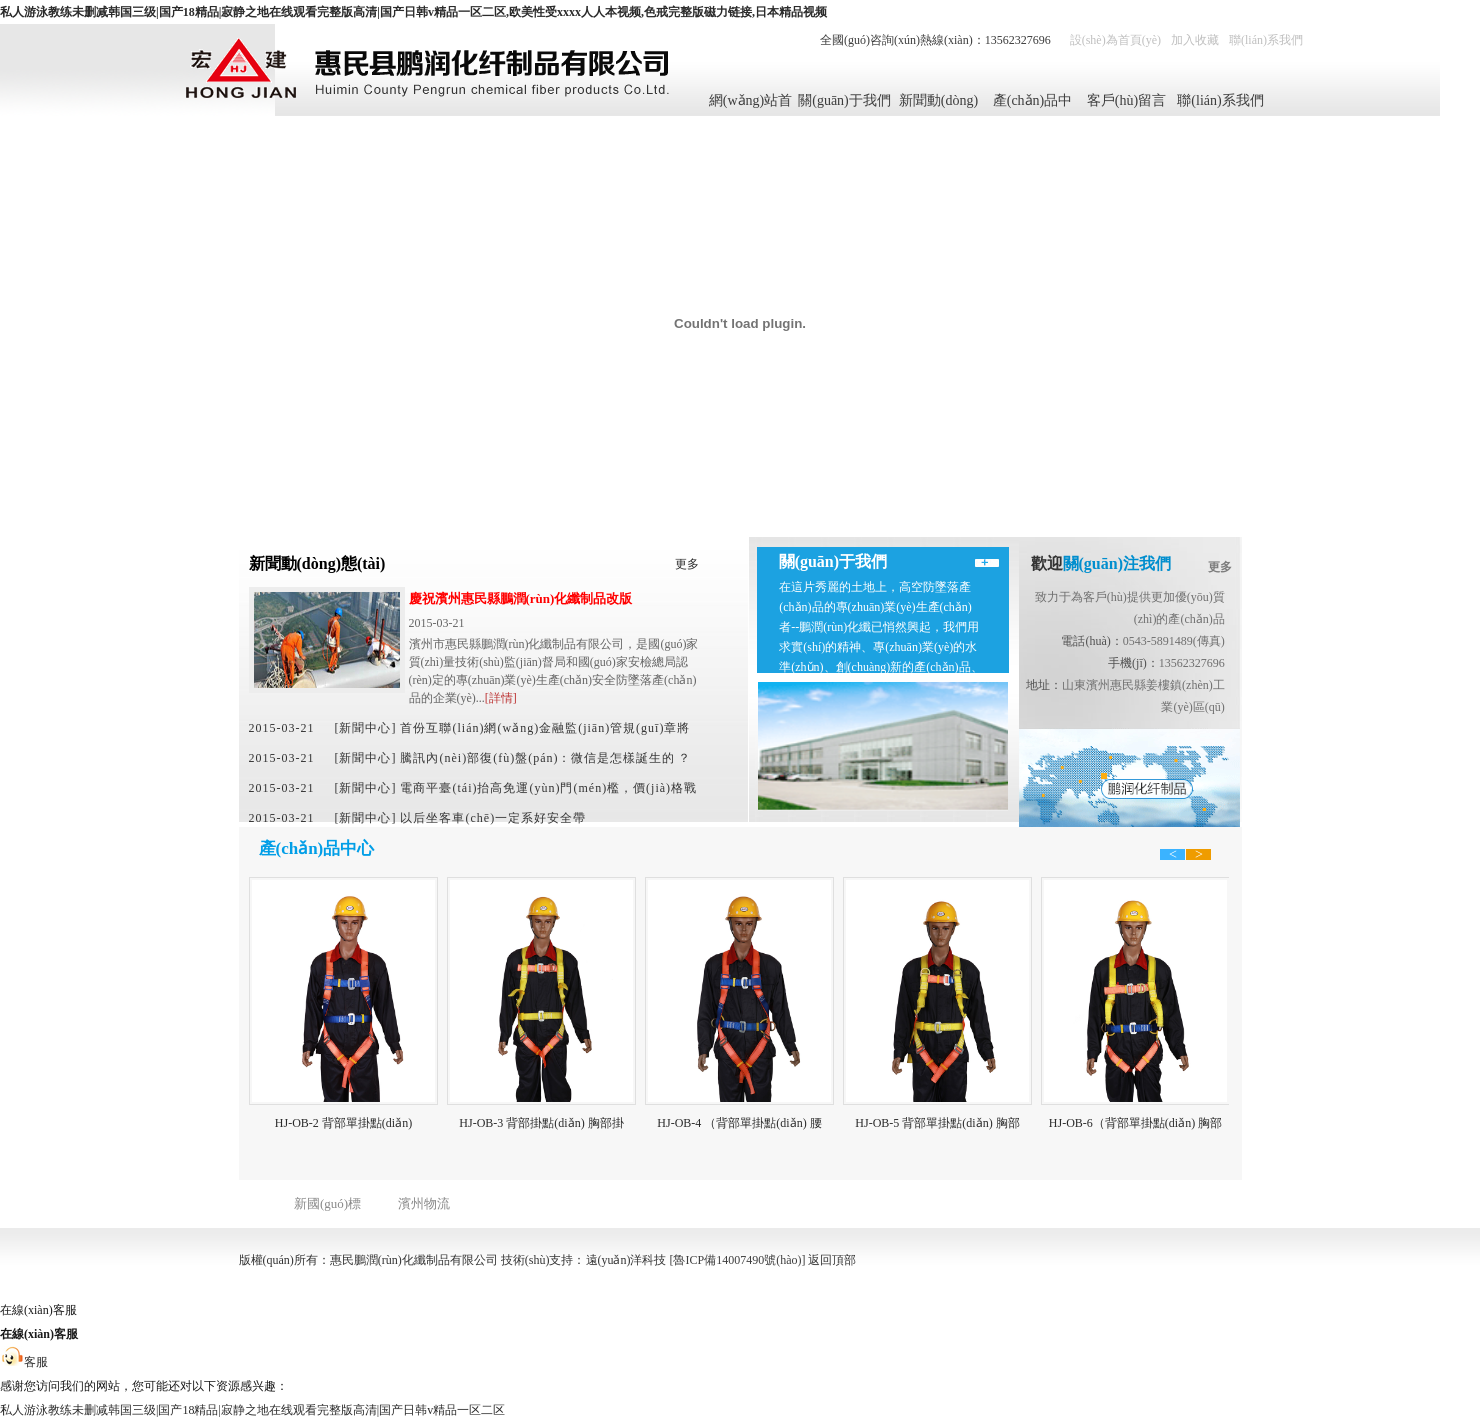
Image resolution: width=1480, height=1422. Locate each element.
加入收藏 (1195, 40)
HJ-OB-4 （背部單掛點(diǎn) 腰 (740, 1123)
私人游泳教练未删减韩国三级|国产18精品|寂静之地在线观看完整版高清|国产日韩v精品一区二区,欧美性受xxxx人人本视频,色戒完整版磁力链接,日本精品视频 (413, 12)
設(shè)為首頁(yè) (1115, 40)
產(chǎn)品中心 (1033, 104)
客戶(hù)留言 (1126, 100)
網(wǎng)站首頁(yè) (750, 104)
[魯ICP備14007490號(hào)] (738, 1260)
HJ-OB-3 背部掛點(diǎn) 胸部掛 (542, 1123)
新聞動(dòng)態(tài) (938, 104)
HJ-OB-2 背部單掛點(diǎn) (344, 1123)
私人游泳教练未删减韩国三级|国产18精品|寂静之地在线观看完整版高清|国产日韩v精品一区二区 (252, 1410)
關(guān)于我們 (844, 100)
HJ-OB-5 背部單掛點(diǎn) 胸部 (938, 1123)
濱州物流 (424, 1203)
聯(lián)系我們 (1266, 40)
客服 (24, 1362)
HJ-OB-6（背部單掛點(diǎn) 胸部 (1136, 1123)
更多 (687, 564)
